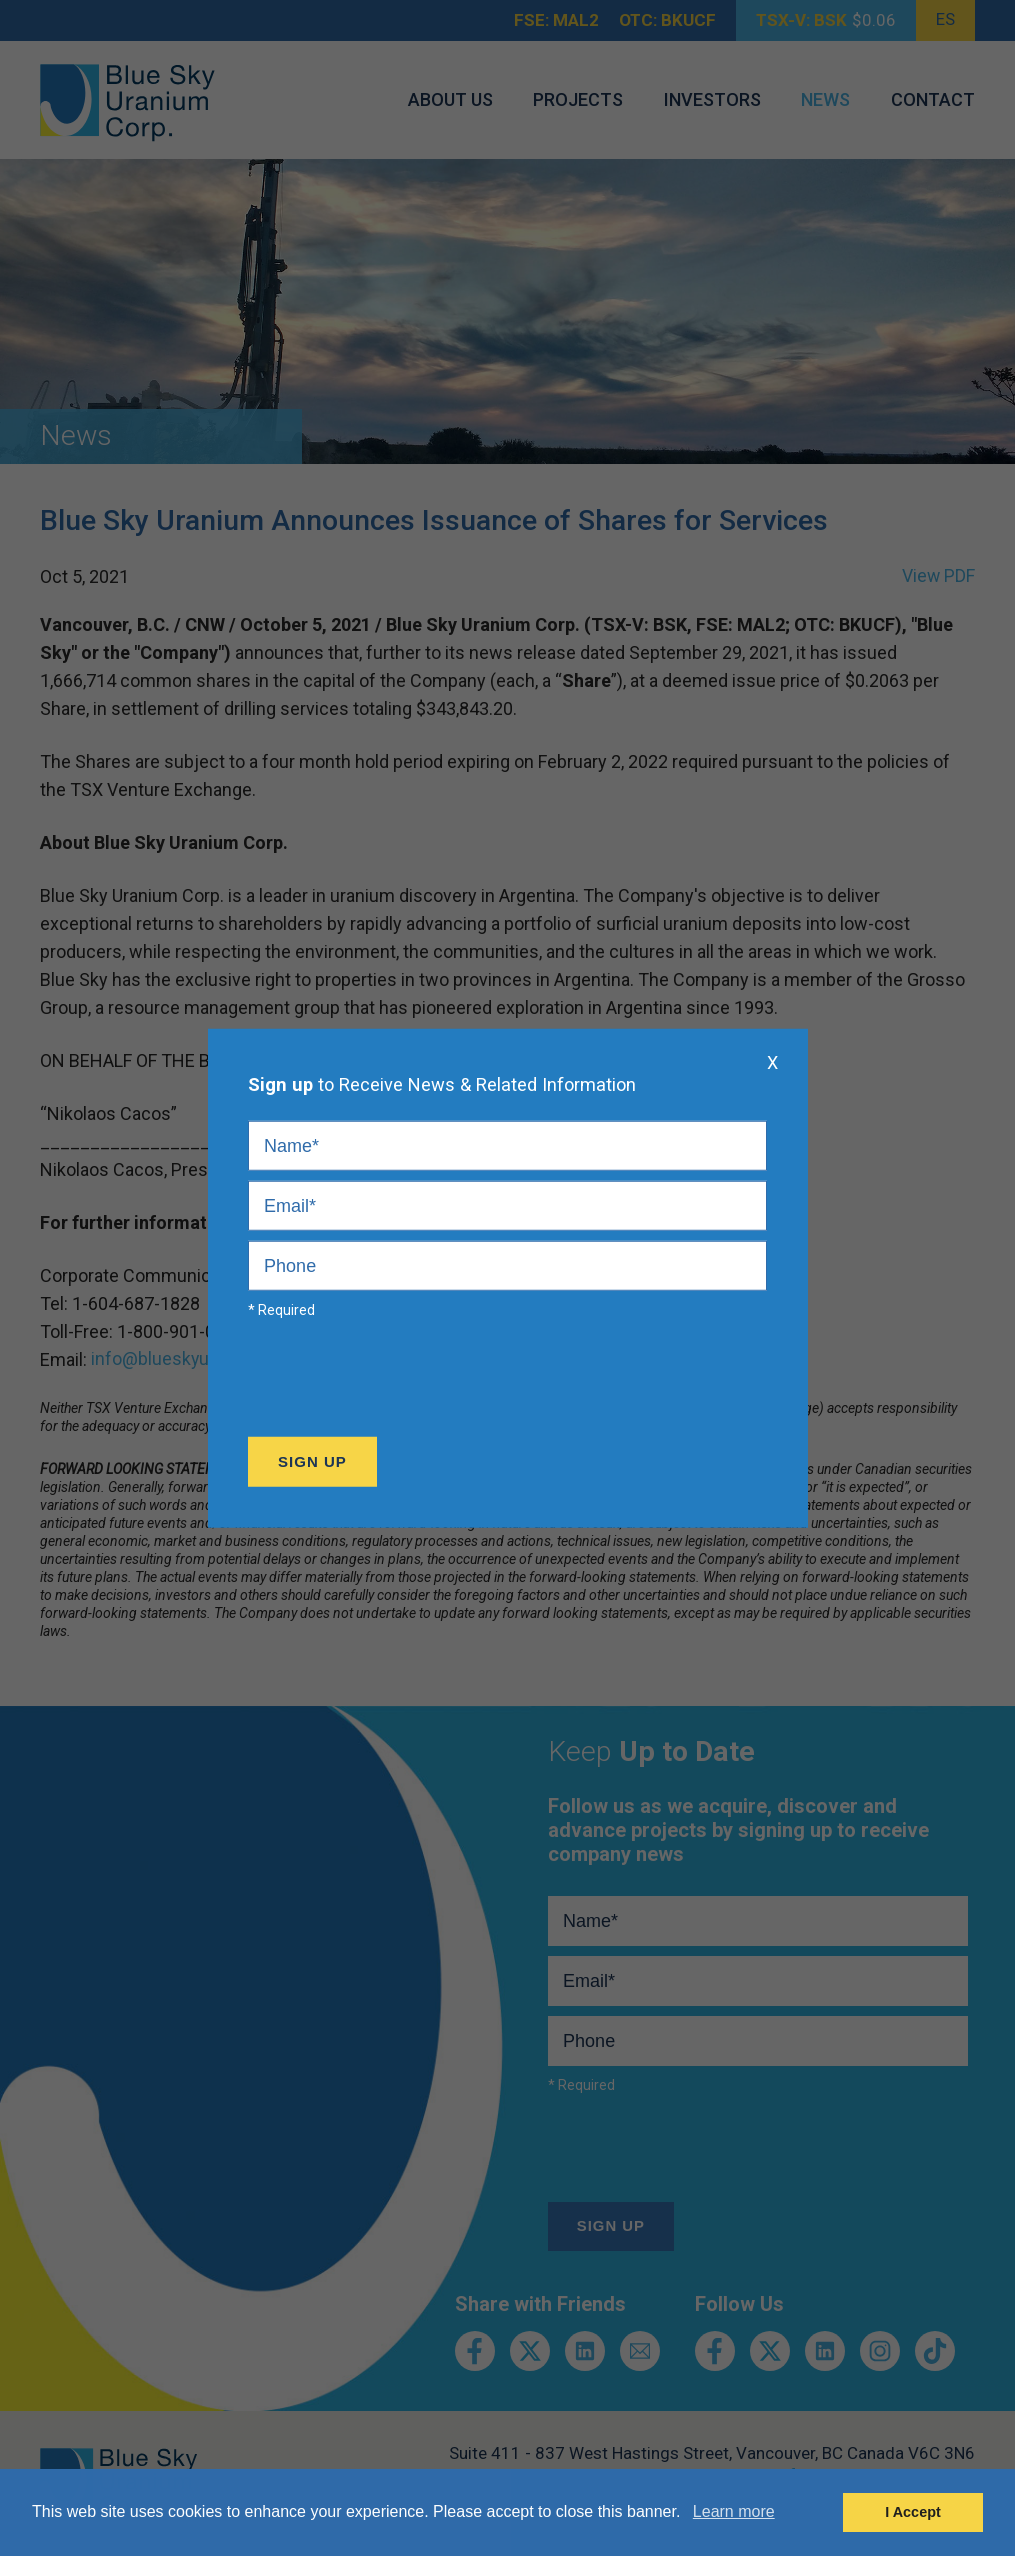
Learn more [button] (734, 2511)
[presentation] (400, 1383)
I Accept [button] (912, 2512)
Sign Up (312, 1461)
